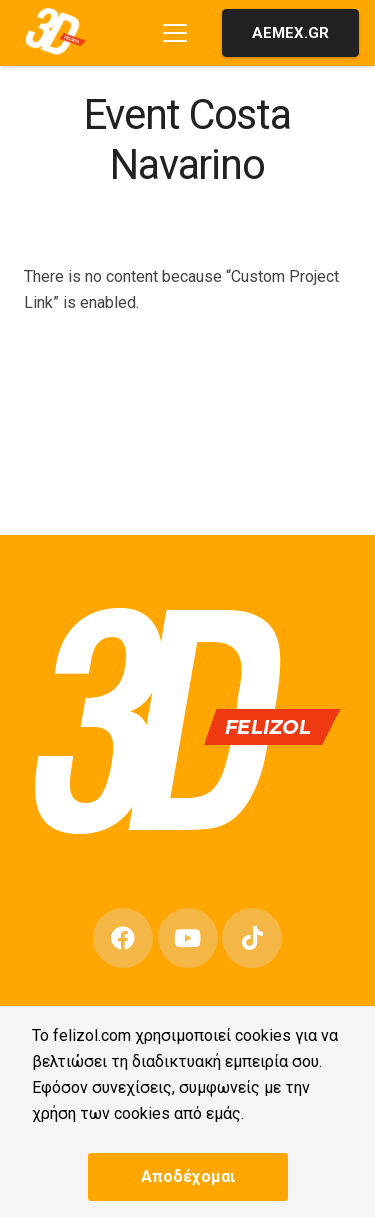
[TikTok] (252, 938)
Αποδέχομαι (188, 1176)
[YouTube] (188, 938)
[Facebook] (123, 938)
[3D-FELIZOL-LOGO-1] (59, 32)
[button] (175, 33)
